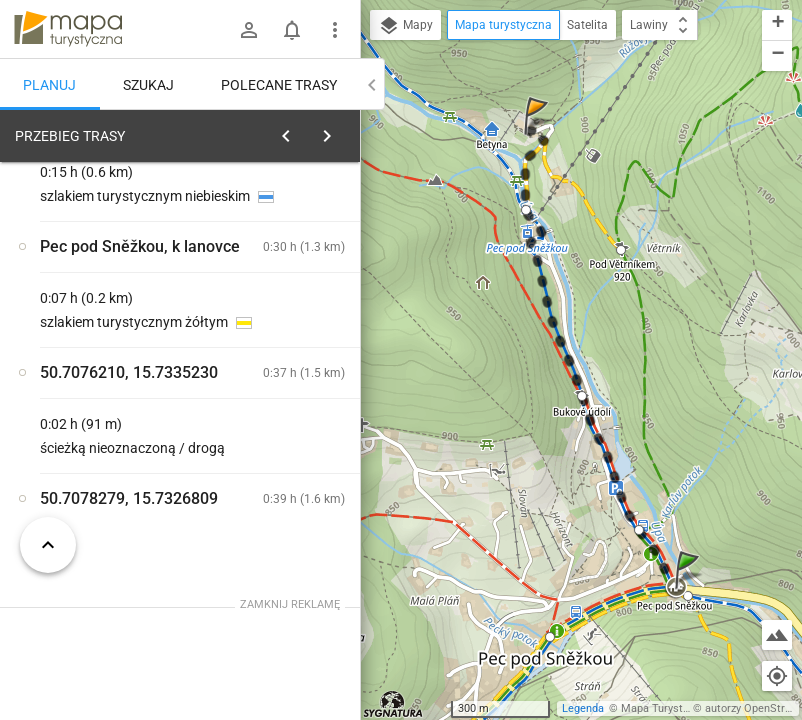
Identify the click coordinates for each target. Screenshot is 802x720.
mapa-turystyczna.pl (68, 29)
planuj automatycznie (281, 261)
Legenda (583, 708)
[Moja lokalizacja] (777, 676)
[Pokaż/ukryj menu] (335, 30)
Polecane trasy (279, 85)
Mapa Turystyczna (666, 708)
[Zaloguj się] (249, 30)
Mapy (405, 26)
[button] (690, 589)
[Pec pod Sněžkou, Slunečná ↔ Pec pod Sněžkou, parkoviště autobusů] (288, 470)
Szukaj (148, 85)
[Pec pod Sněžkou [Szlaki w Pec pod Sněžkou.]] (288, 385)
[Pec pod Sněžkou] (108, 428)
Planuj (49, 85)
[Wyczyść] (338, 131)
